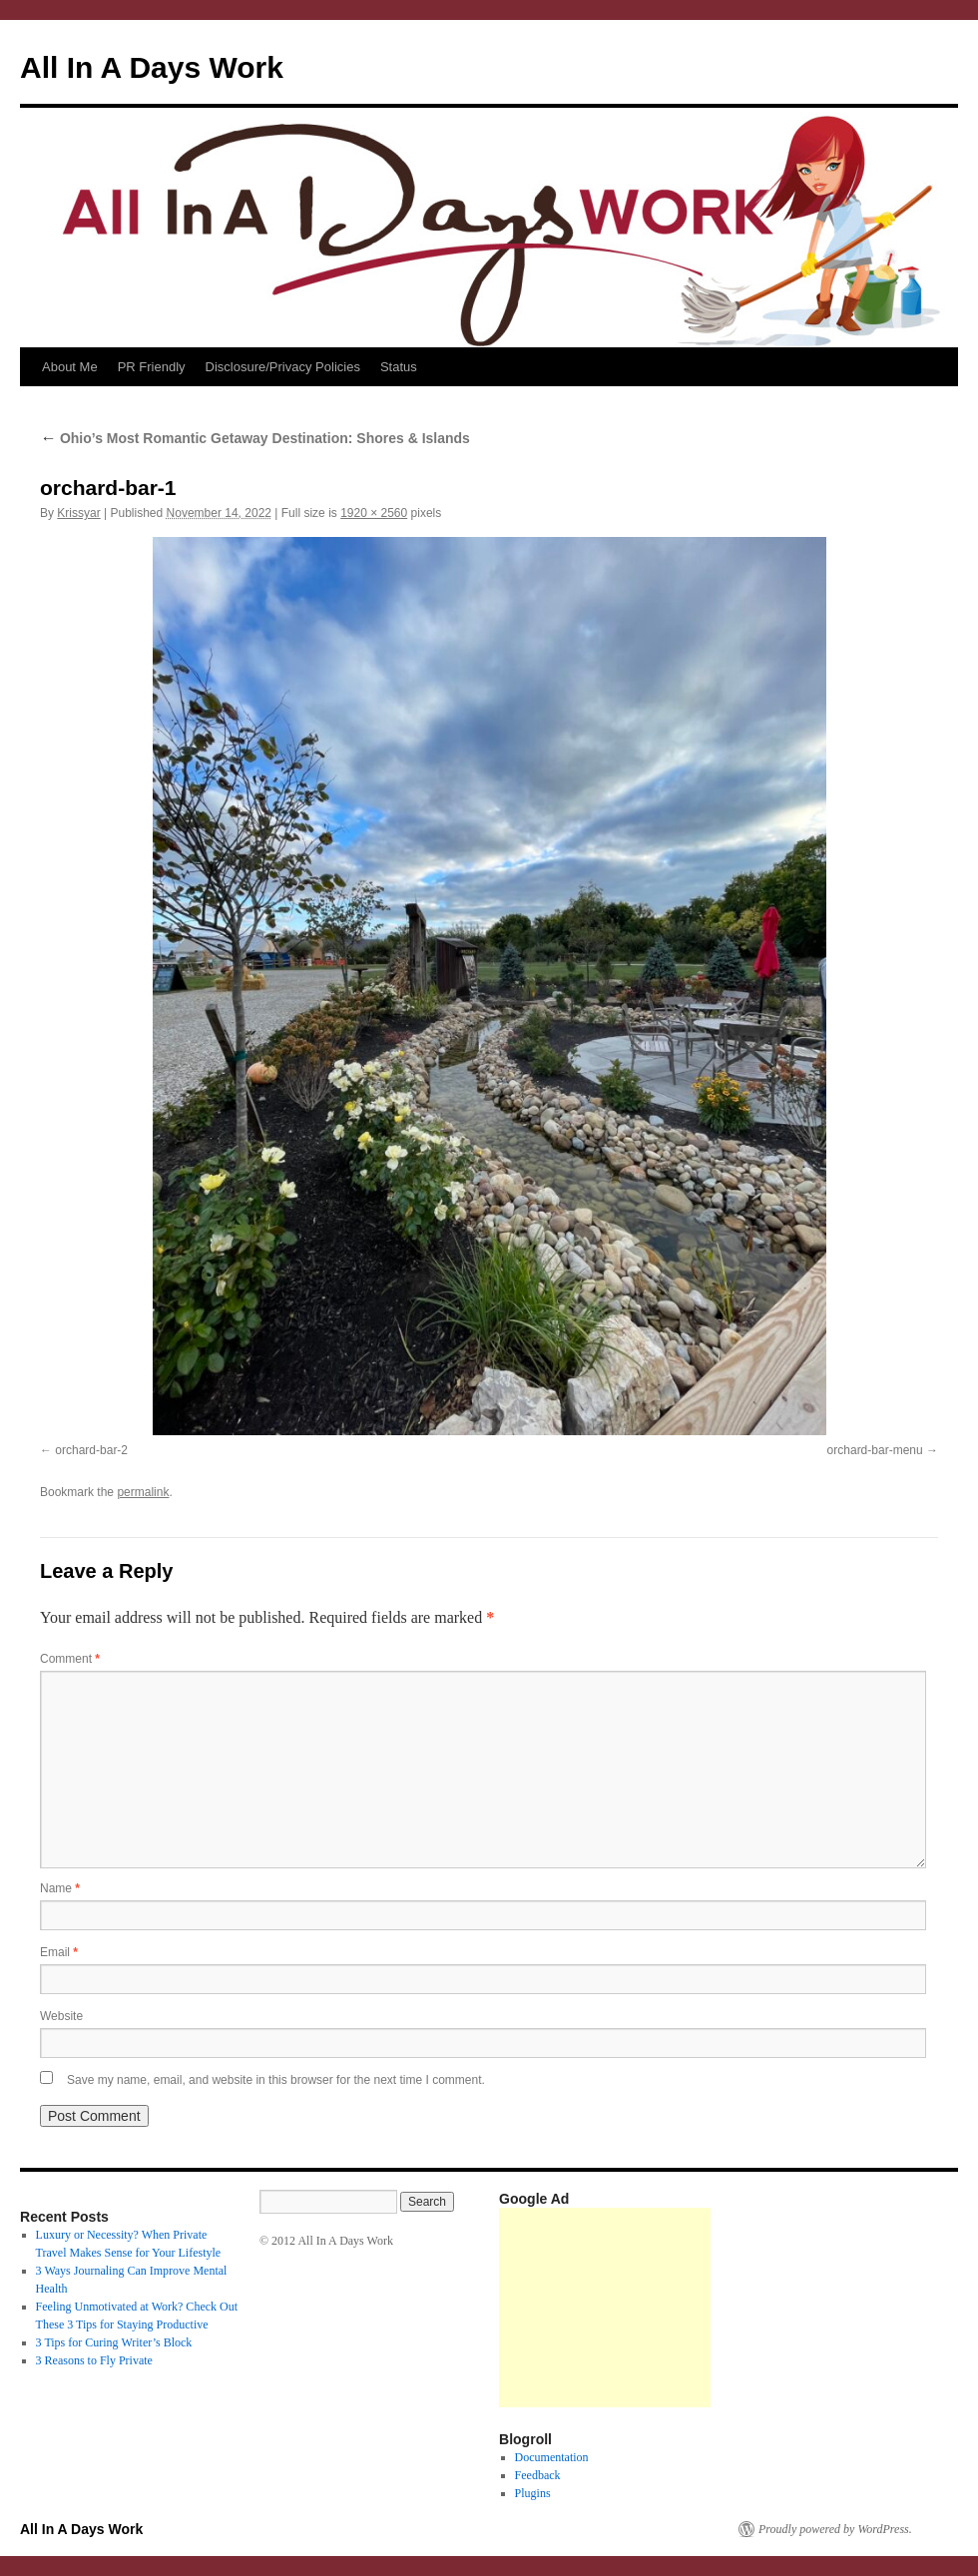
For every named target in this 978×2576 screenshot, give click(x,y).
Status (398, 366)
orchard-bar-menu (875, 1450)
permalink (143, 1492)
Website (61, 2016)
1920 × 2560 (373, 513)
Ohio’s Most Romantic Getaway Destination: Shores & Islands (255, 438)
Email (59, 1952)
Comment (70, 1659)
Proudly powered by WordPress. (835, 2529)
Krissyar (78, 513)
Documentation (552, 2457)
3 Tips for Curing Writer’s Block (114, 2342)
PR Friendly (152, 366)
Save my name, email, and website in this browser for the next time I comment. (276, 2080)
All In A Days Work (151, 67)
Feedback (538, 2475)
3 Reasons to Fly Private (94, 2360)
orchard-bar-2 (91, 1450)
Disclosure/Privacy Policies (283, 366)
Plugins (533, 2493)
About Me (70, 366)
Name (60, 1888)
